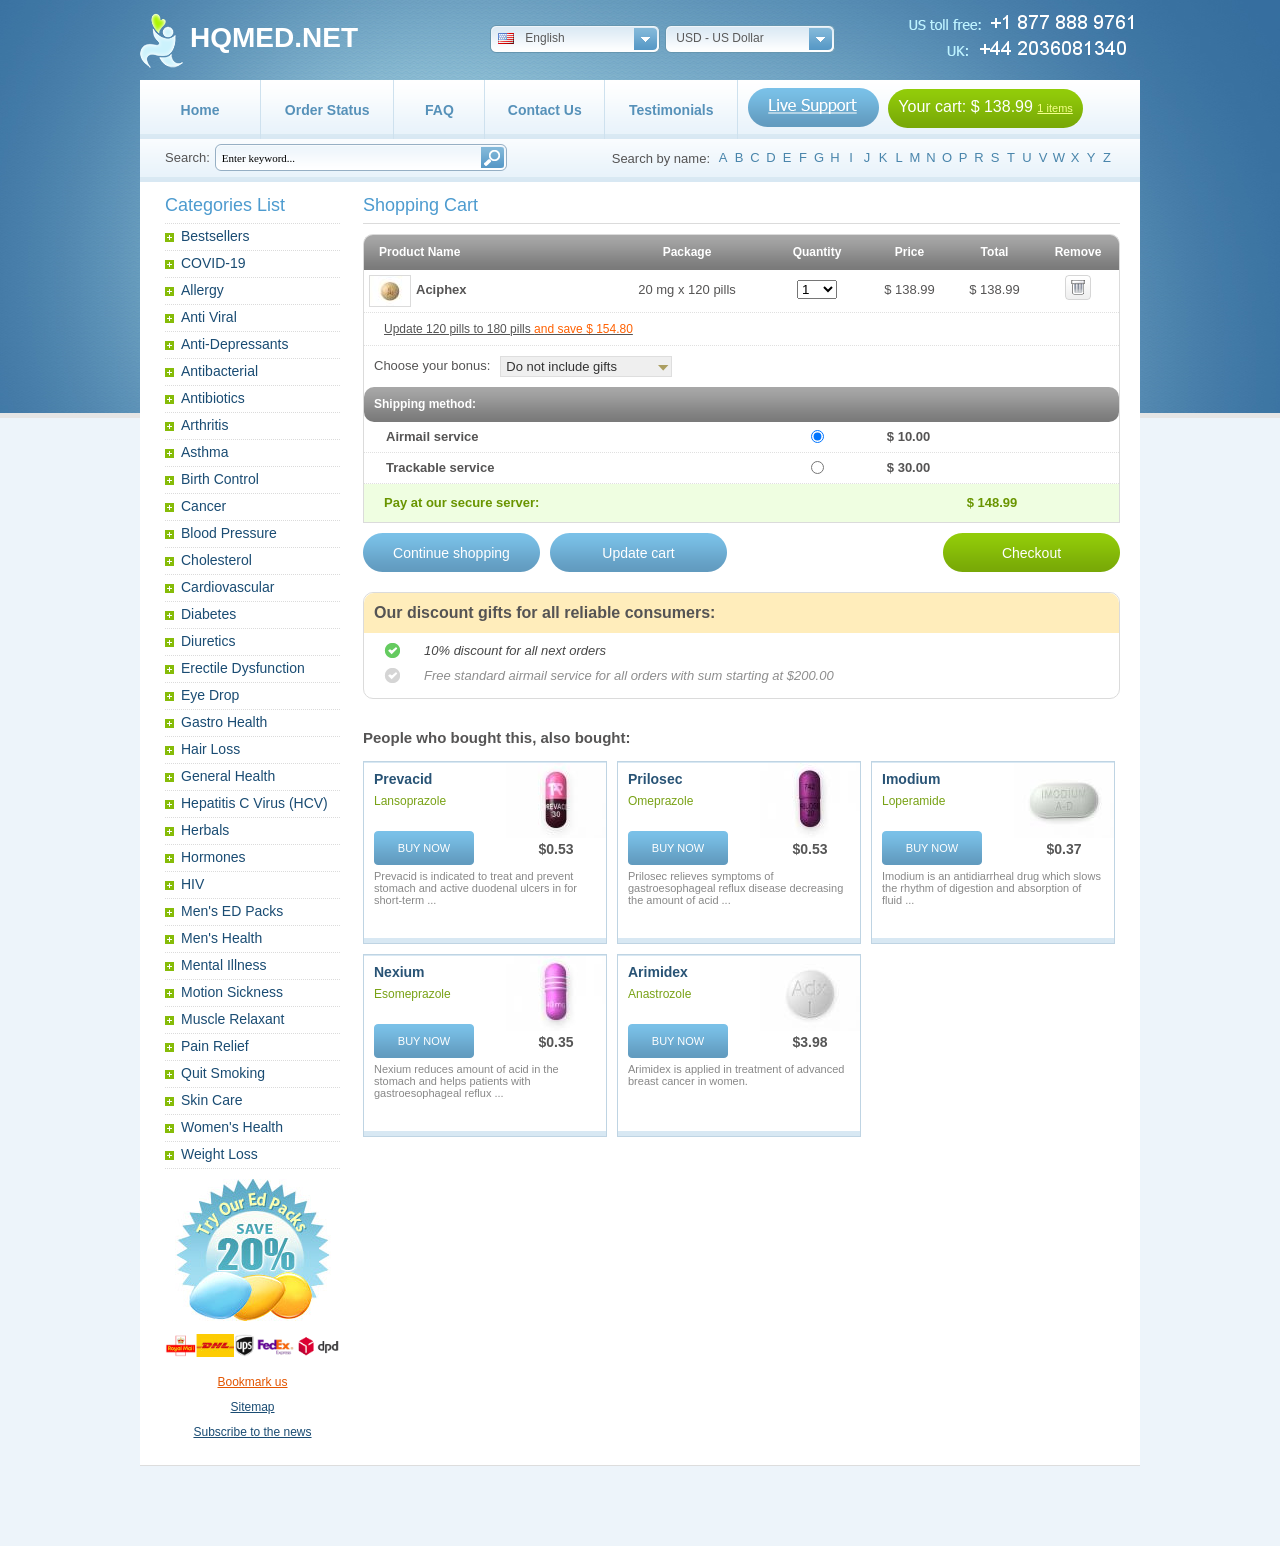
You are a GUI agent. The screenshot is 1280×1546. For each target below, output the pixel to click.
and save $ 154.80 (583, 329)
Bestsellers (215, 236)
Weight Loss (219, 1154)
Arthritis (204, 425)
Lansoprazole (410, 801)
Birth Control (220, 479)
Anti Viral (209, 317)
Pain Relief (215, 1046)
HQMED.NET (274, 37)
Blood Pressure (229, 533)
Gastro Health (224, 722)
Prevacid (403, 779)
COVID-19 (213, 263)
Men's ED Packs (232, 911)
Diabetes (208, 614)
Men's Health (221, 938)
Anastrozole (659, 994)
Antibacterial (219, 371)
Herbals (205, 830)
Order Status (327, 110)
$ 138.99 (1002, 106)
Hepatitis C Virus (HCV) (254, 803)
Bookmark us (252, 1382)
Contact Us (545, 110)
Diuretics (208, 641)
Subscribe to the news (252, 1432)
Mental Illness (224, 965)
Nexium (399, 972)
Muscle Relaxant (233, 1019)
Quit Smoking (223, 1073)
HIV (192, 884)
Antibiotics (213, 398)
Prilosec (655, 779)
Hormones (213, 857)
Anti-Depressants (234, 344)
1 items (1054, 108)
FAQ (439, 110)
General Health (228, 776)
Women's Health (232, 1127)
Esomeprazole (412, 994)
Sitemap (252, 1407)
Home (200, 110)
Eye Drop (210, 695)
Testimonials (671, 110)
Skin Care (211, 1100)
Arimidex (658, 972)
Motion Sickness (232, 992)
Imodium (911, 779)
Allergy (202, 290)
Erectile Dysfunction (243, 668)
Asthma (204, 452)
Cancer (203, 506)
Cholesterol (216, 560)
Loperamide (913, 801)
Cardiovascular (227, 587)
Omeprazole (660, 801)
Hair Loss (210, 749)
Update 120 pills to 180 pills (508, 329)
